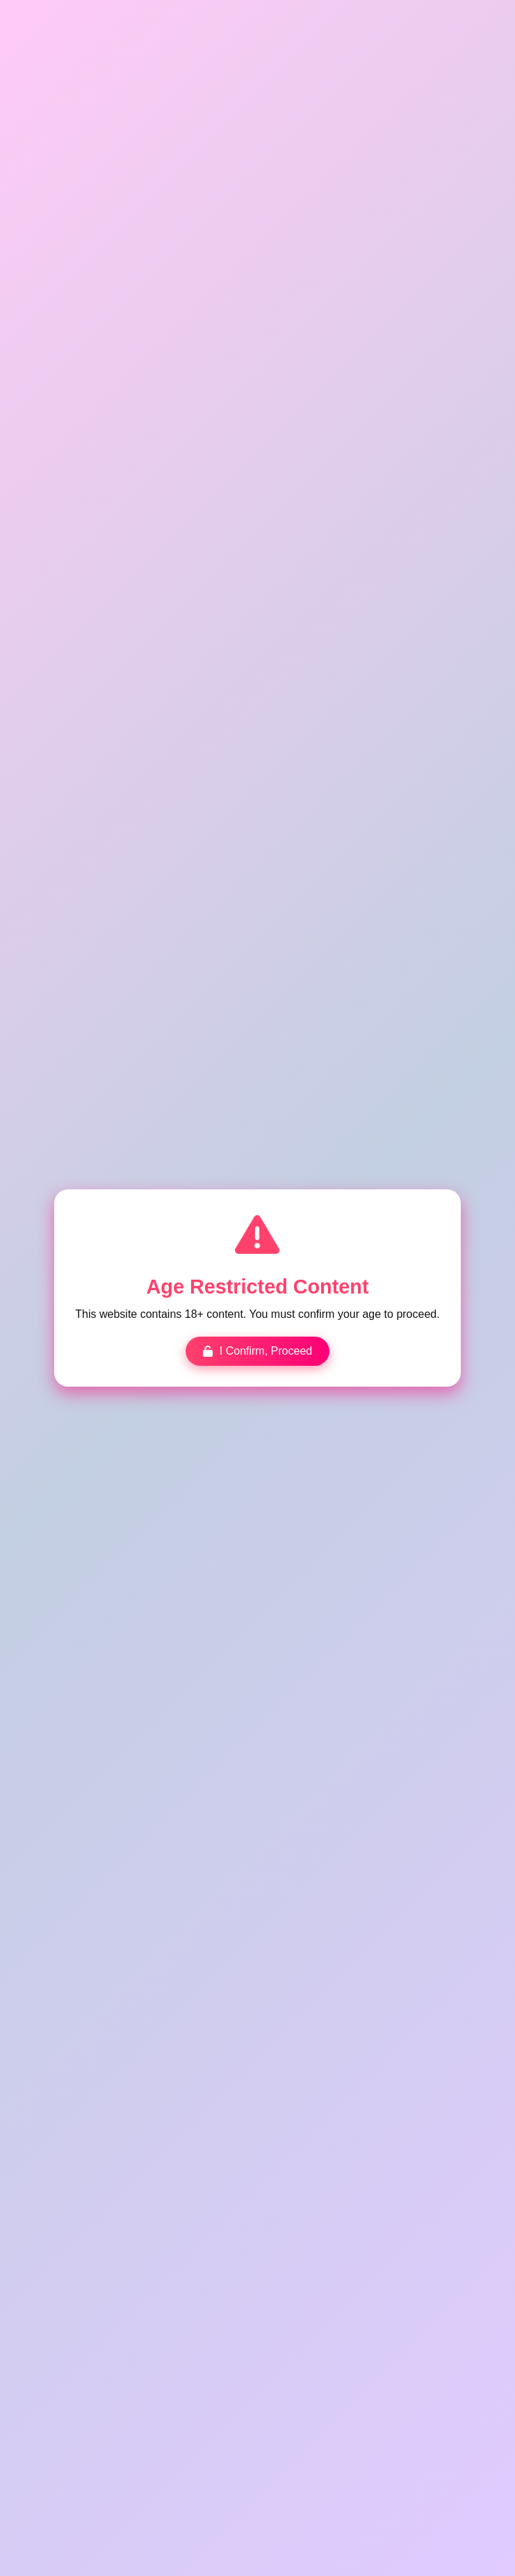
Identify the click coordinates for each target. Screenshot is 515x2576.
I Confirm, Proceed (257, 1350)
